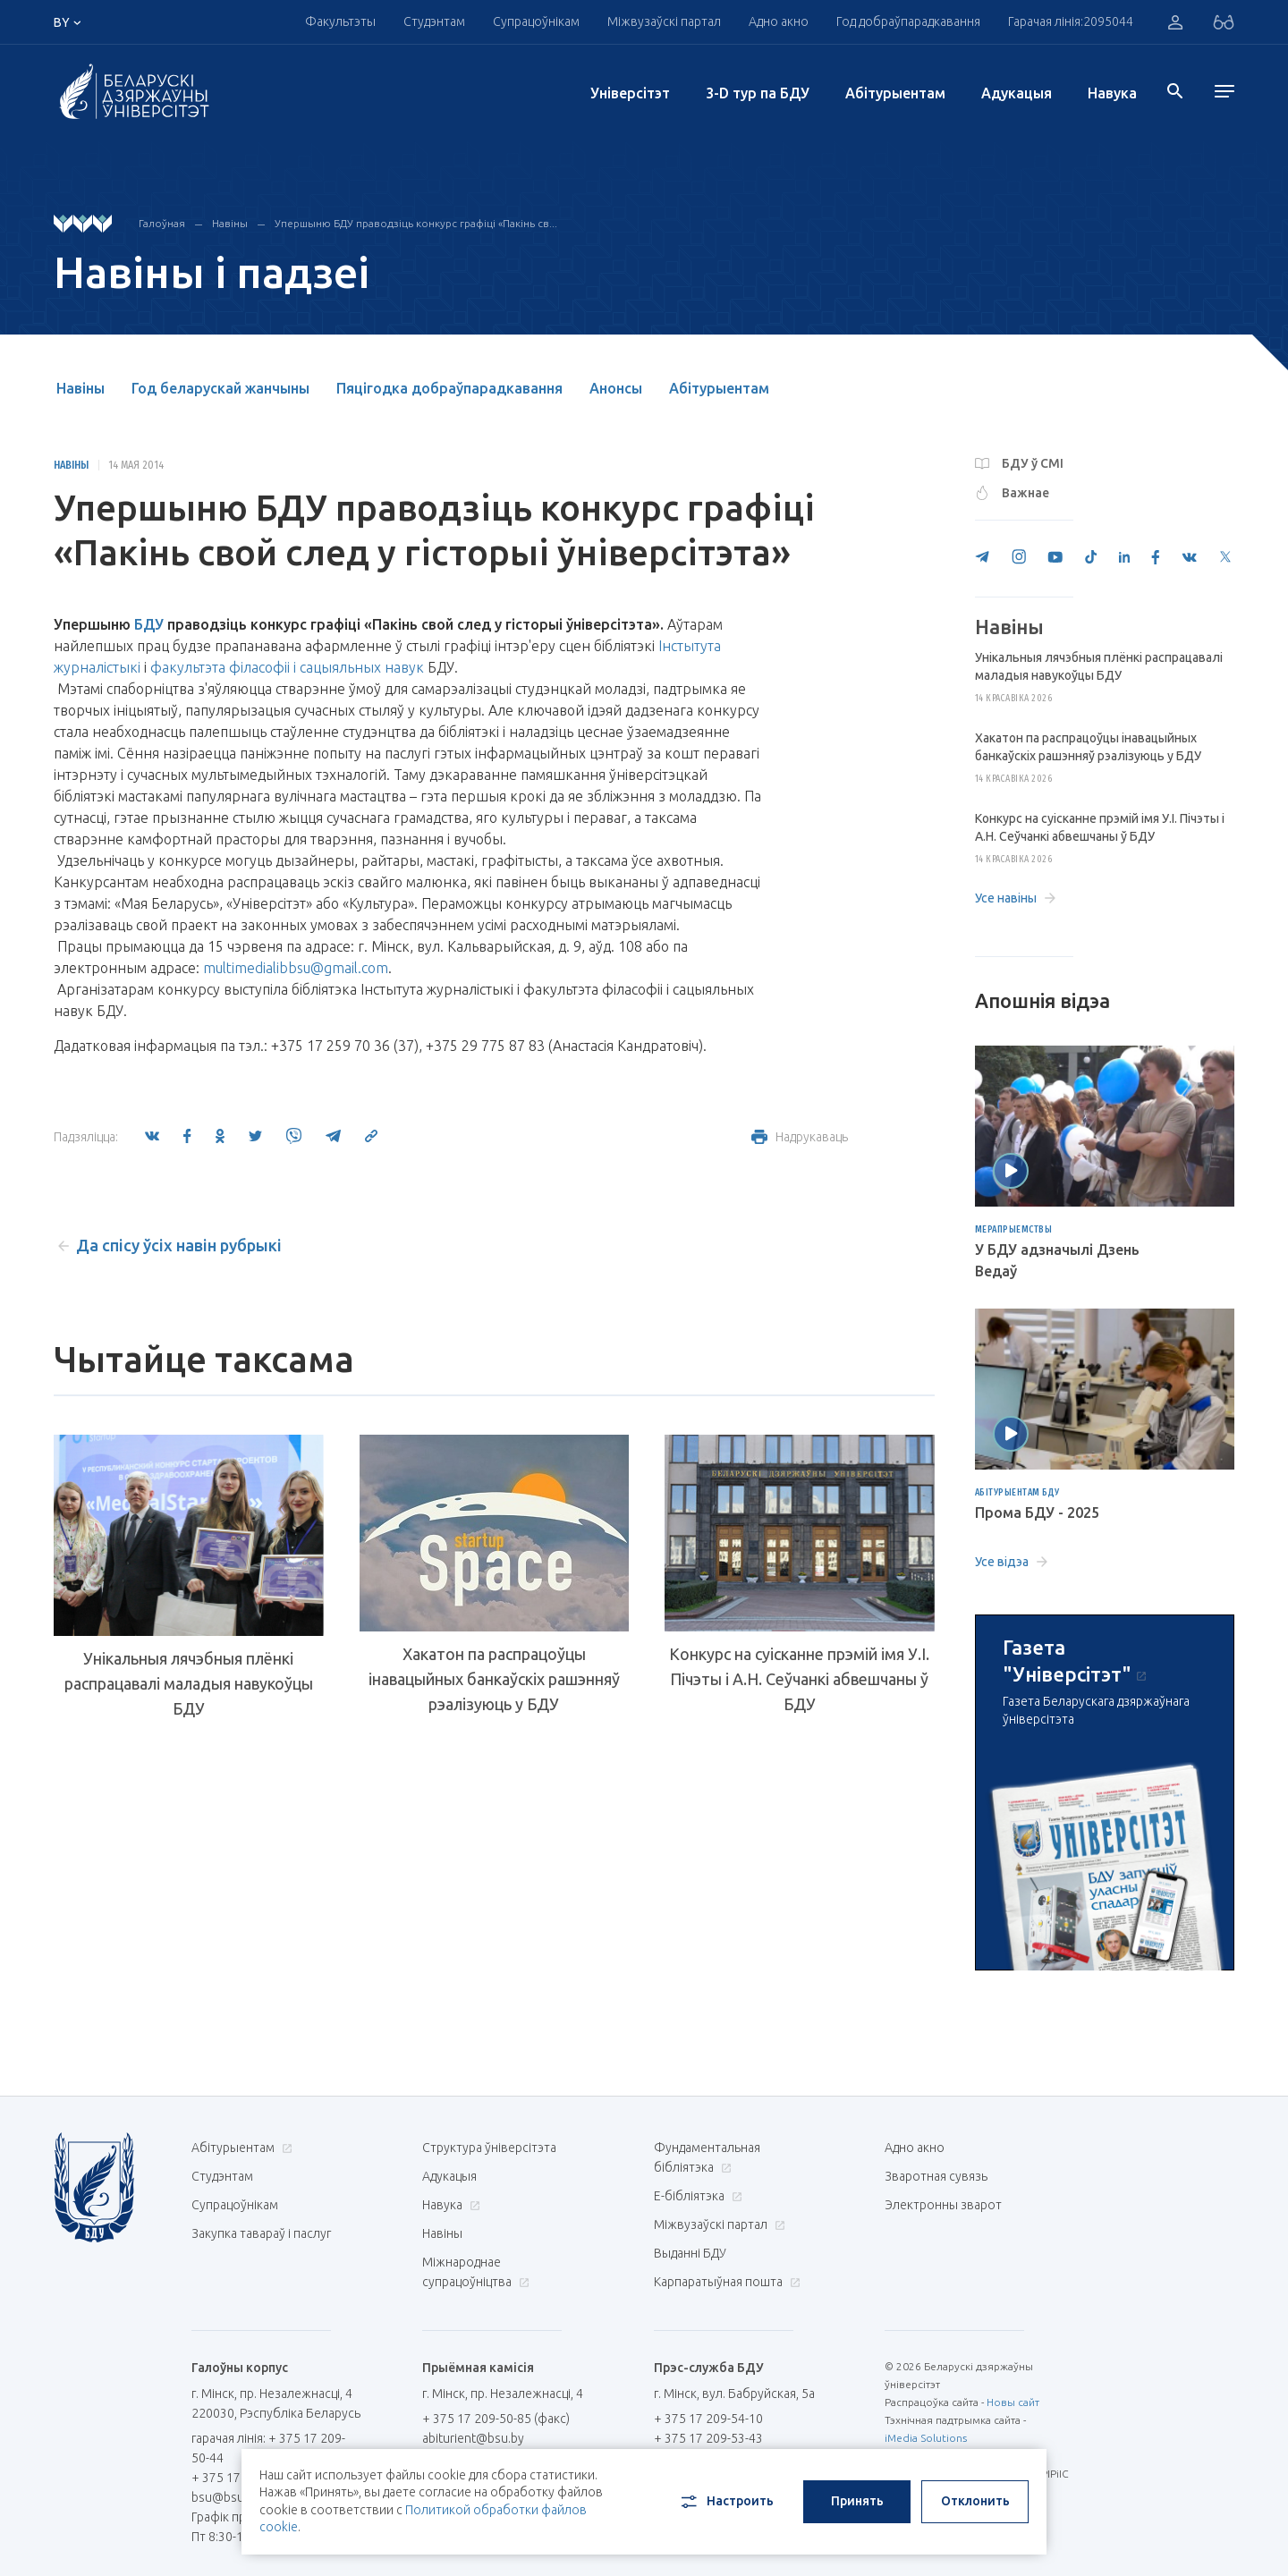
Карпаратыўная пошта (725, 2282)
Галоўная (162, 223)
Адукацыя (1016, 93)
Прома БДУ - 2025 (1037, 1512)
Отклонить (975, 2501)
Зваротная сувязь (936, 2176)
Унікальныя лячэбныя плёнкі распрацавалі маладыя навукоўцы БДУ (188, 1683)
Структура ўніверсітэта (489, 2147)
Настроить (726, 2501)
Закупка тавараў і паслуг (261, 2233)
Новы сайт (1013, 2402)
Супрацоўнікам (536, 21)
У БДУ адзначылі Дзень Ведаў (1057, 1260)
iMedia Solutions (926, 2438)
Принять (857, 2501)
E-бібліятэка (696, 2196)
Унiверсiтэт (630, 93)
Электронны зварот (943, 2205)
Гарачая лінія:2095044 (1070, 21)
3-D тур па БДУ (757, 93)
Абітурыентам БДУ (1017, 1492)
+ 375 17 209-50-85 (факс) (496, 2418)
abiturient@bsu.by (473, 2438)
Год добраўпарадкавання (908, 21)
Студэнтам (434, 21)
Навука (1112, 93)
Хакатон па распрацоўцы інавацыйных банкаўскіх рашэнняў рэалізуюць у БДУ (494, 1679)
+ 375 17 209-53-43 (708, 2438)
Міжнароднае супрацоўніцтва (476, 2272)
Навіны (230, 223)
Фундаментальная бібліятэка (707, 2157)
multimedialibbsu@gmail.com (295, 968)
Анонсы (615, 388)
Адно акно (779, 21)
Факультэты (340, 21)
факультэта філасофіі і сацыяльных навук (287, 667)
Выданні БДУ (690, 2253)
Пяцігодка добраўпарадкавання (449, 388)
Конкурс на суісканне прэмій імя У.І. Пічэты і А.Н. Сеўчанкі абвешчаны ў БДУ (799, 1679)
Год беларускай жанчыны (220, 388)
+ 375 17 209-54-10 (708, 2418)
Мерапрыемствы (1014, 1229)
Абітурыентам (895, 93)
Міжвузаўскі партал (664, 21)
